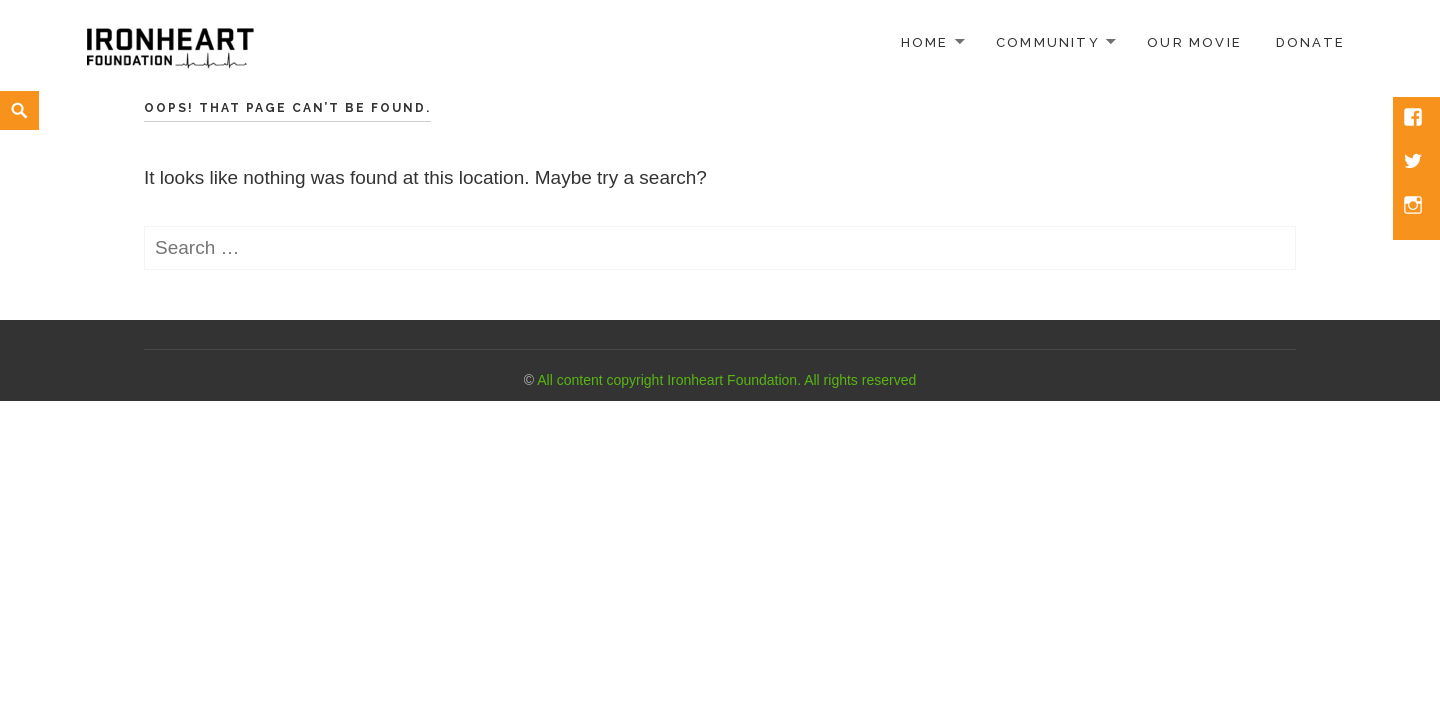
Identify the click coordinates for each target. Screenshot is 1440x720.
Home (925, 42)
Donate (1310, 42)
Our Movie (1194, 42)
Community (1048, 42)
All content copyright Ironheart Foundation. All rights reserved (726, 380)
